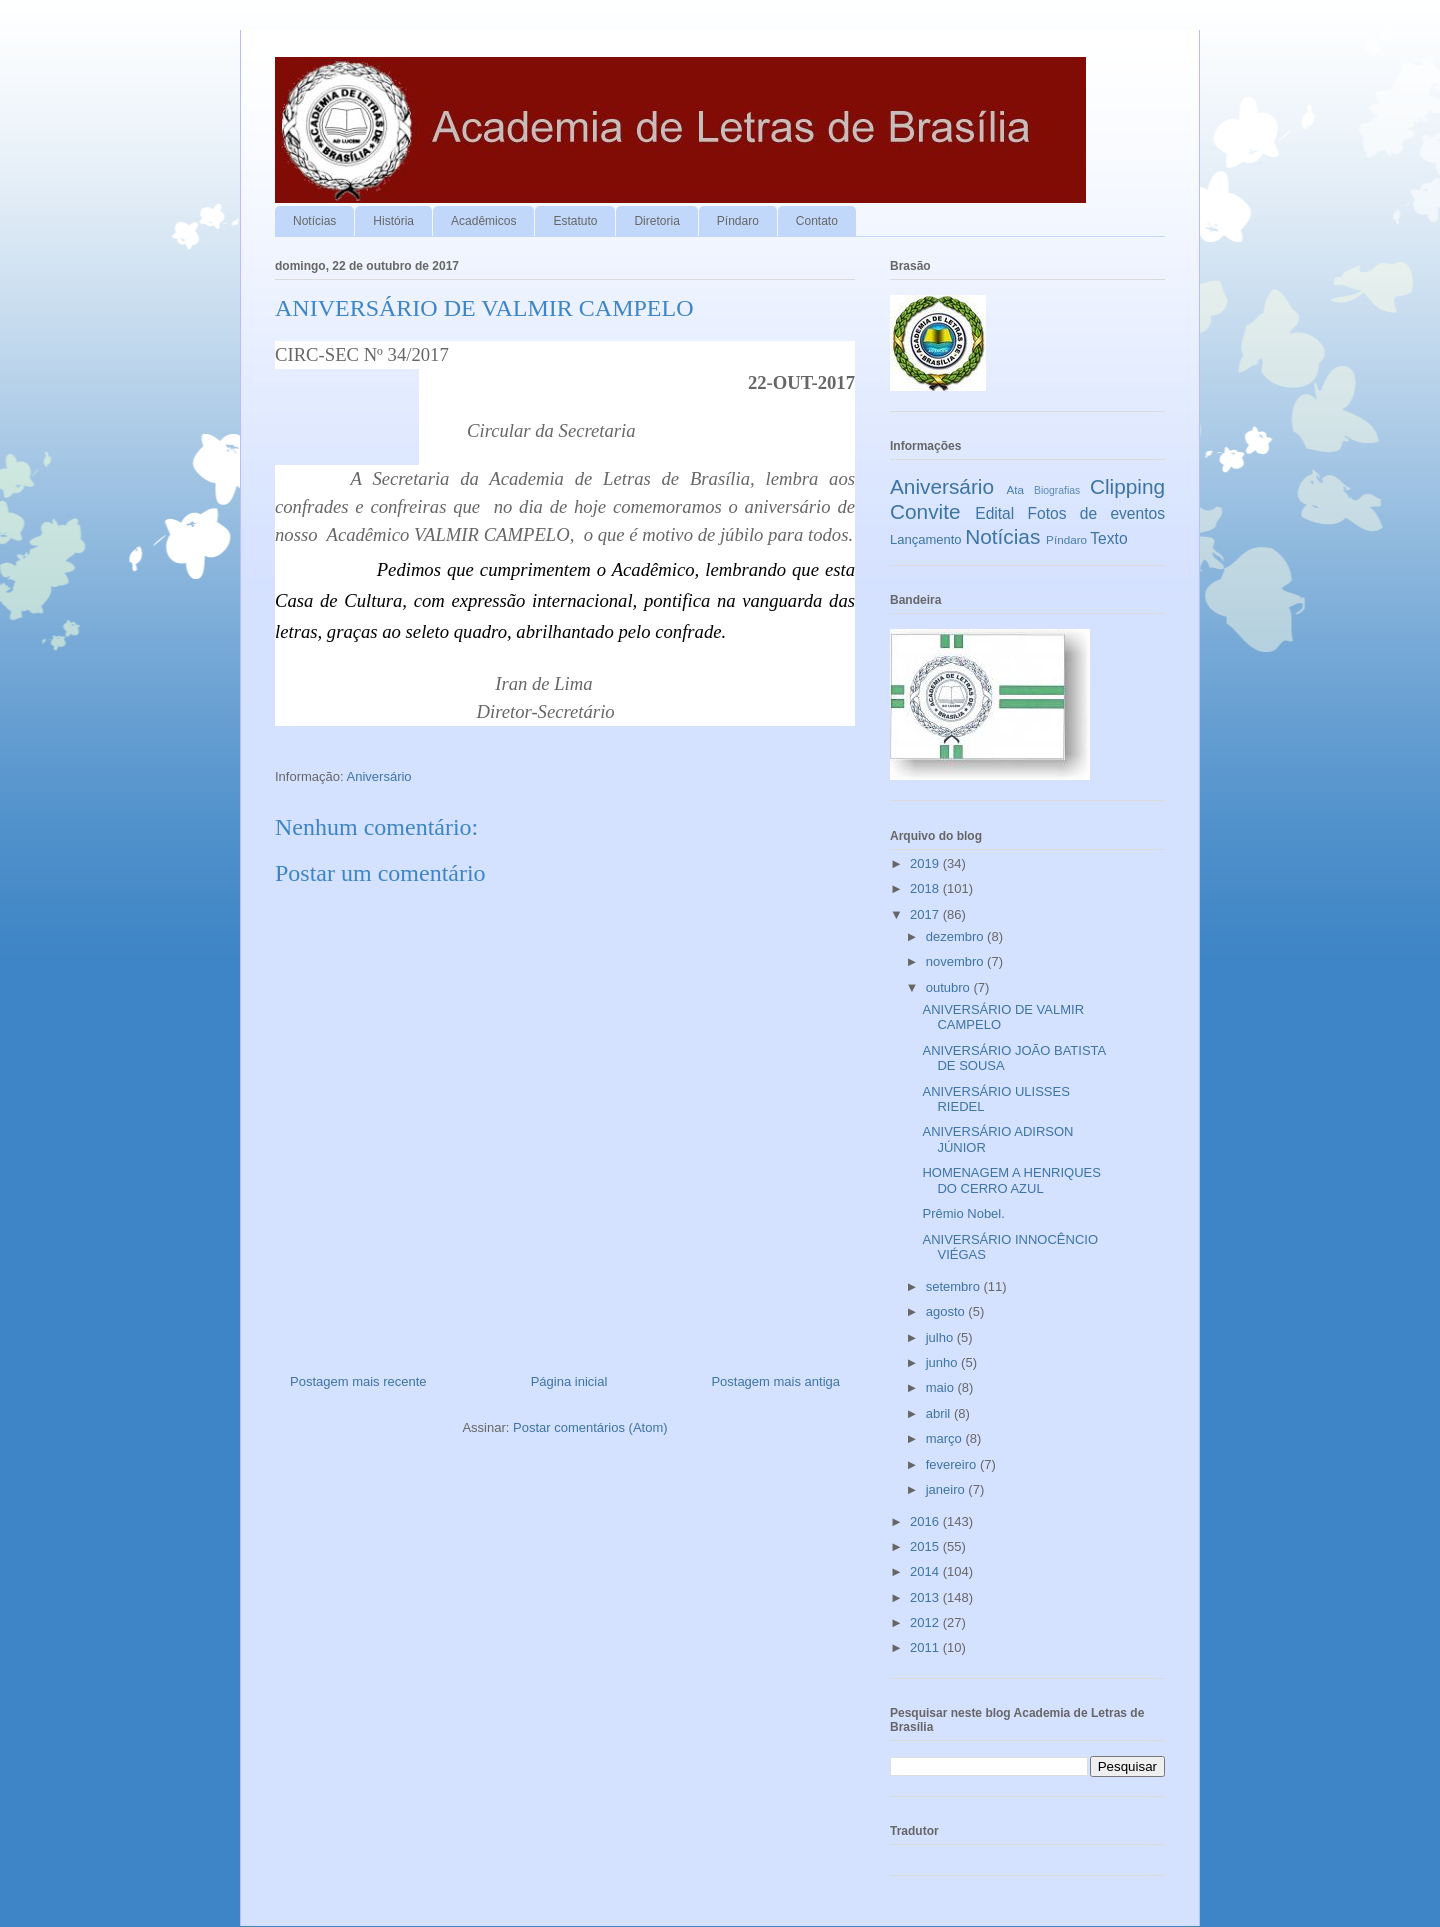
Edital (994, 513)
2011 (926, 1647)
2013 (926, 1597)
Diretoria (656, 221)
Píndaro (738, 221)
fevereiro (953, 1464)
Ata (1016, 489)
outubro (950, 987)
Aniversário (379, 776)
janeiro (947, 1489)
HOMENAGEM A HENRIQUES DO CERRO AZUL (1011, 1180)
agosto (947, 1311)
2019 (926, 863)
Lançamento (926, 539)
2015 (926, 1546)
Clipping (1127, 486)
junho (943, 1362)
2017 (926, 914)
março (946, 1438)
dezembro (956, 936)
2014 (926, 1571)
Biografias (1057, 490)
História (393, 221)
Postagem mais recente (358, 1381)
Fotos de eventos (1096, 513)
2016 (926, 1521)
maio (942, 1387)
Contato (817, 221)
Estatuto (575, 221)
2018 (926, 888)
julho (941, 1337)
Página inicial (569, 1381)
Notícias (314, 221)
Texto (1108, 538)
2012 (926, 1622)
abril (940, 1413)
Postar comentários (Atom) (590, 1427)
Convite (925, 511)
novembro (956, 961)
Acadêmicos (483, 221)
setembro (955, 1286)
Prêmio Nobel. (963, 1213)
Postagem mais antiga (775, 1381)
